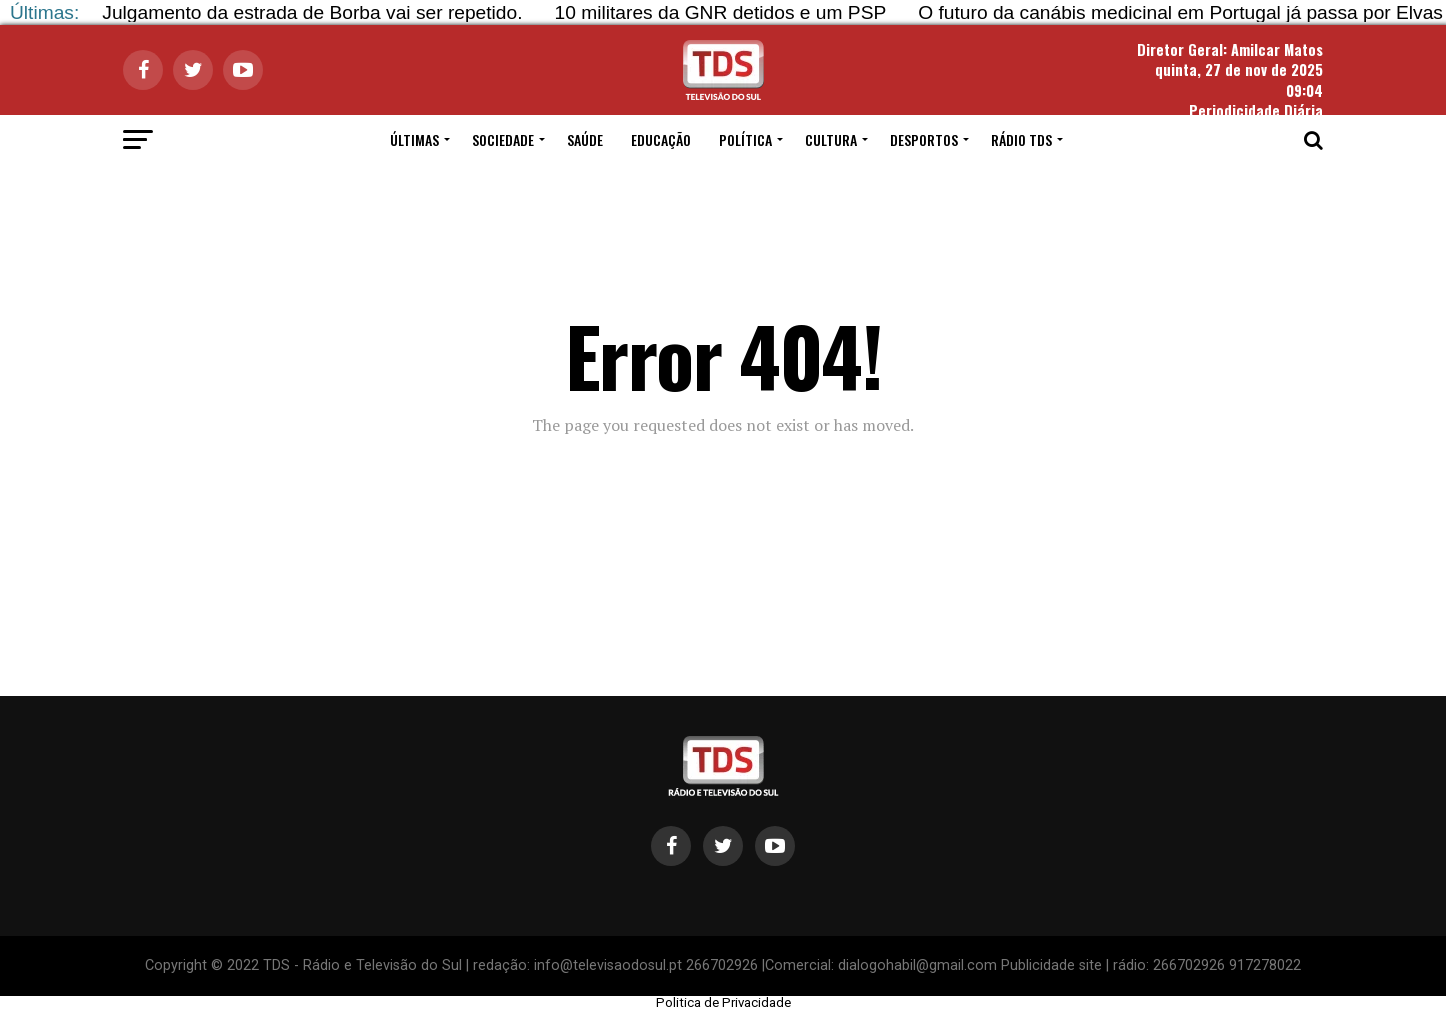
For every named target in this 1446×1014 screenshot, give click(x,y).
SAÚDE (585, 139)
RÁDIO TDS (1021, 139)
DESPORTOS (924, 139)
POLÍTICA (745, 139)
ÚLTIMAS (414, 139)
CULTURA (831, 139)
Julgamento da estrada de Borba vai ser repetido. (312, 12)
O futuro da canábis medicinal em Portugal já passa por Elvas (1180, 12)
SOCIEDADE (503, 139)
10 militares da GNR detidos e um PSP (721, 12)
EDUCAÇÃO (661, 139)
